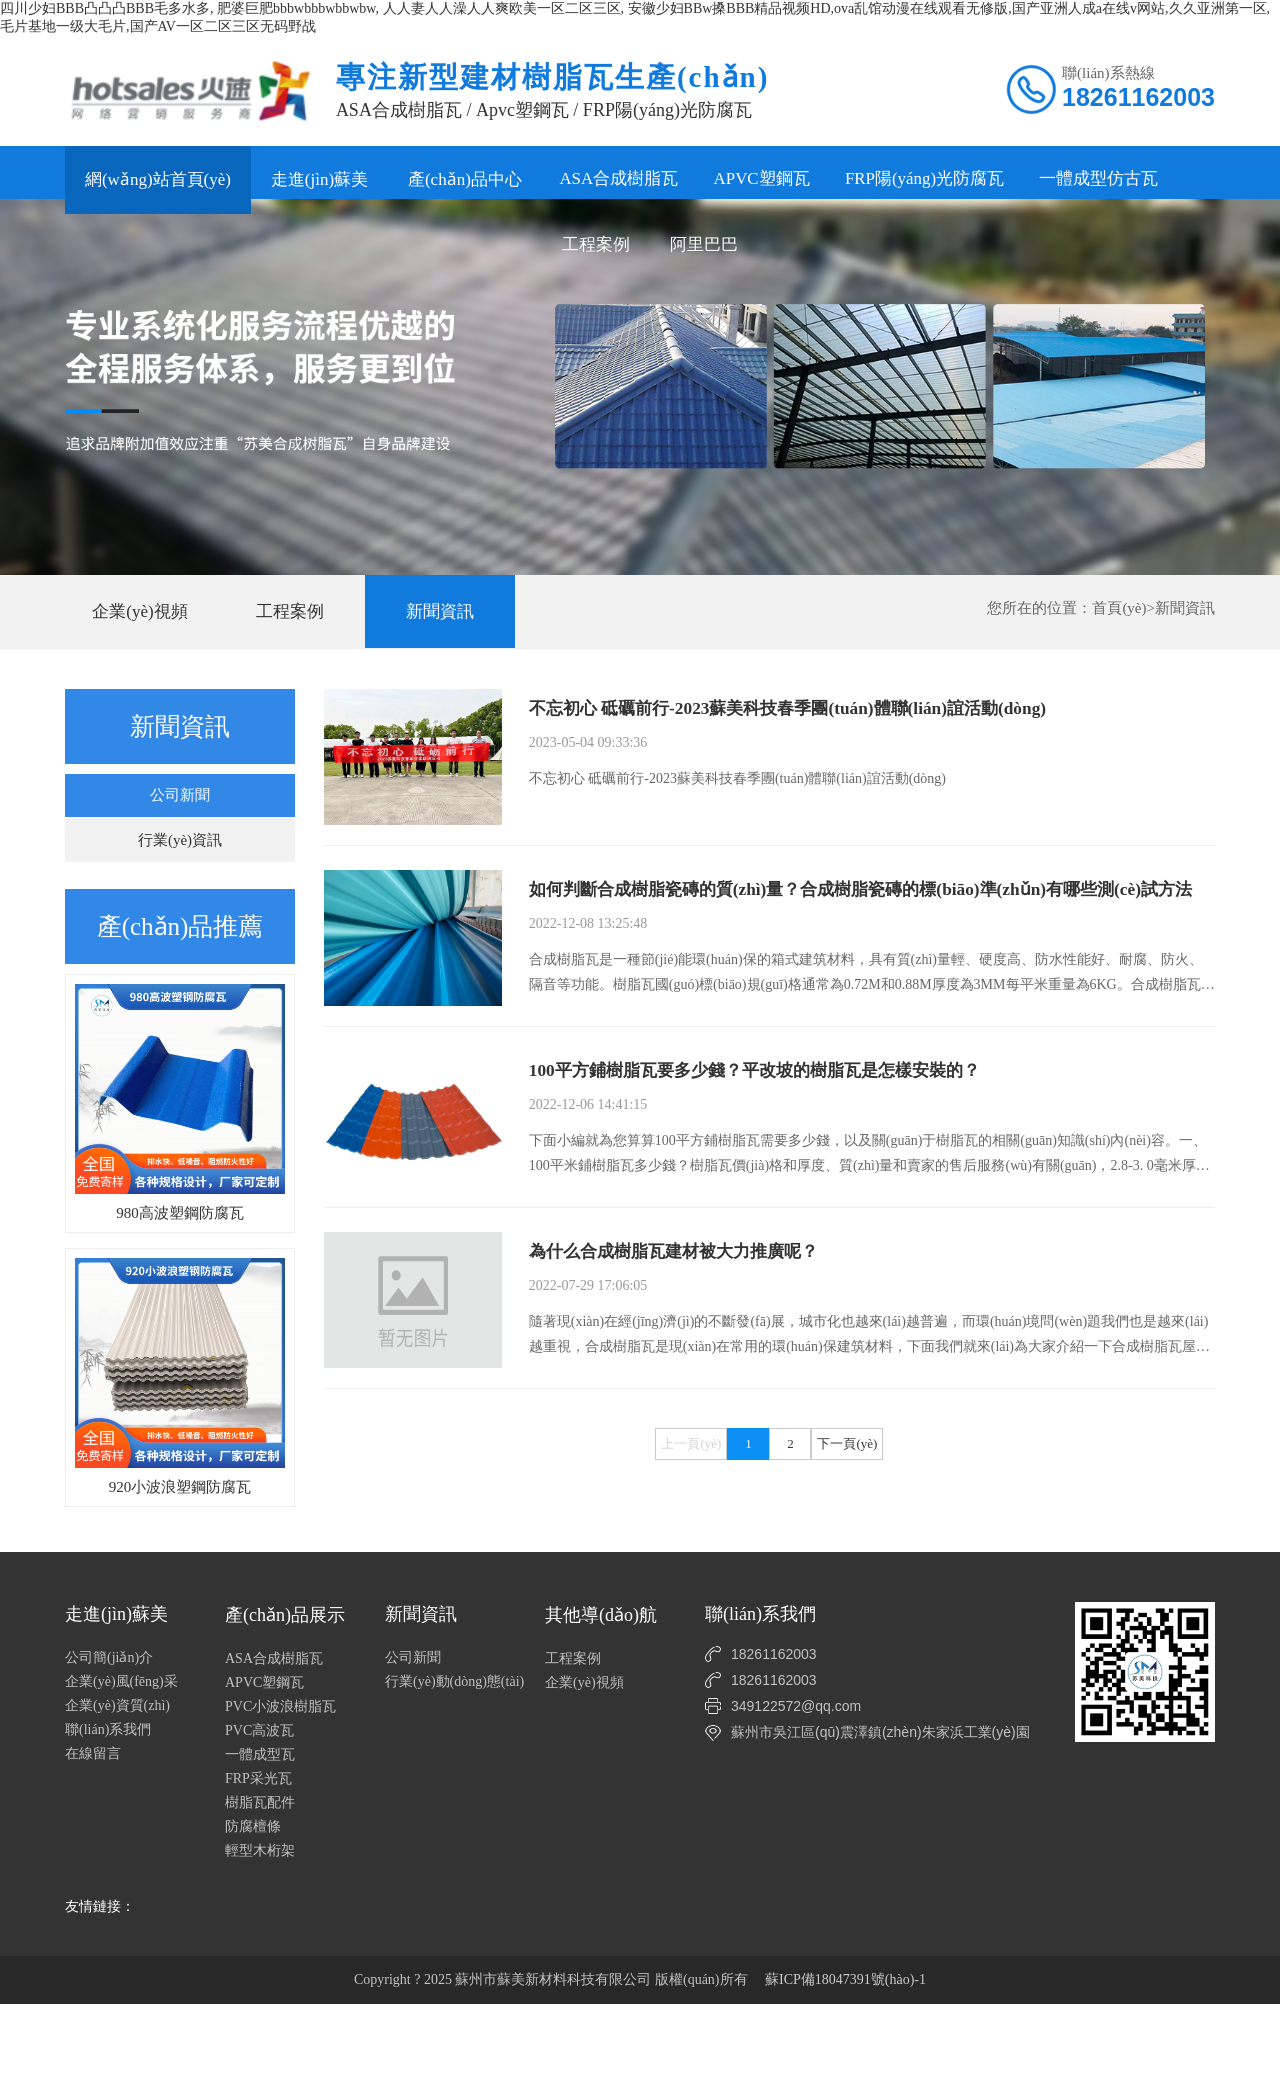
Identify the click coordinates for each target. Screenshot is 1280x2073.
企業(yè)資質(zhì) (117, 1774)
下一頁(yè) (847, 1600)
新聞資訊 (440, 628)
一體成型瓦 (260, 1823)
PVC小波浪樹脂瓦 (280, 1775)
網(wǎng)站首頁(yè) (158, 179)
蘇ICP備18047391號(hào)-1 (845, 2048)
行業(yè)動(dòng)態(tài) (454, 1750)
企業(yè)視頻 (139, 628)
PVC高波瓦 (259, 1799)
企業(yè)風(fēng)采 (121, 1750)
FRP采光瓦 (258, 1847)
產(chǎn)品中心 (465, 179)
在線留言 (93, 1822)
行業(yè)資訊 (180, 857)
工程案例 (119, 247)
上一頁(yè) (691, 1600)
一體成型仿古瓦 (1115, 179)
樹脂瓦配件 (260, 1871)
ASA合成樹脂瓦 (621, 179)
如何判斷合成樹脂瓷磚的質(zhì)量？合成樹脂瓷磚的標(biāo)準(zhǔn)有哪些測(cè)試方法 (872, 945)
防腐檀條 (253, 1895)
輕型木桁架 (260, 1919)
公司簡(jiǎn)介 (109, 1726)
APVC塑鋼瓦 (769, 179)
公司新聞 (180, 812)
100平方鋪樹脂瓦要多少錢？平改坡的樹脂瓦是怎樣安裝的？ (767, 1160)
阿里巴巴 (227, 247)
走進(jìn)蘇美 (319, 179)
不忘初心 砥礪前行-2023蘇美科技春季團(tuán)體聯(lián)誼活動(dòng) (801, 728)
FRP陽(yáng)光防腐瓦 (937, 179)
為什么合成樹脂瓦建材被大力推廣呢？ (682, 1376)
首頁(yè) (1119, 625)
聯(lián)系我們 (108, 1798)
